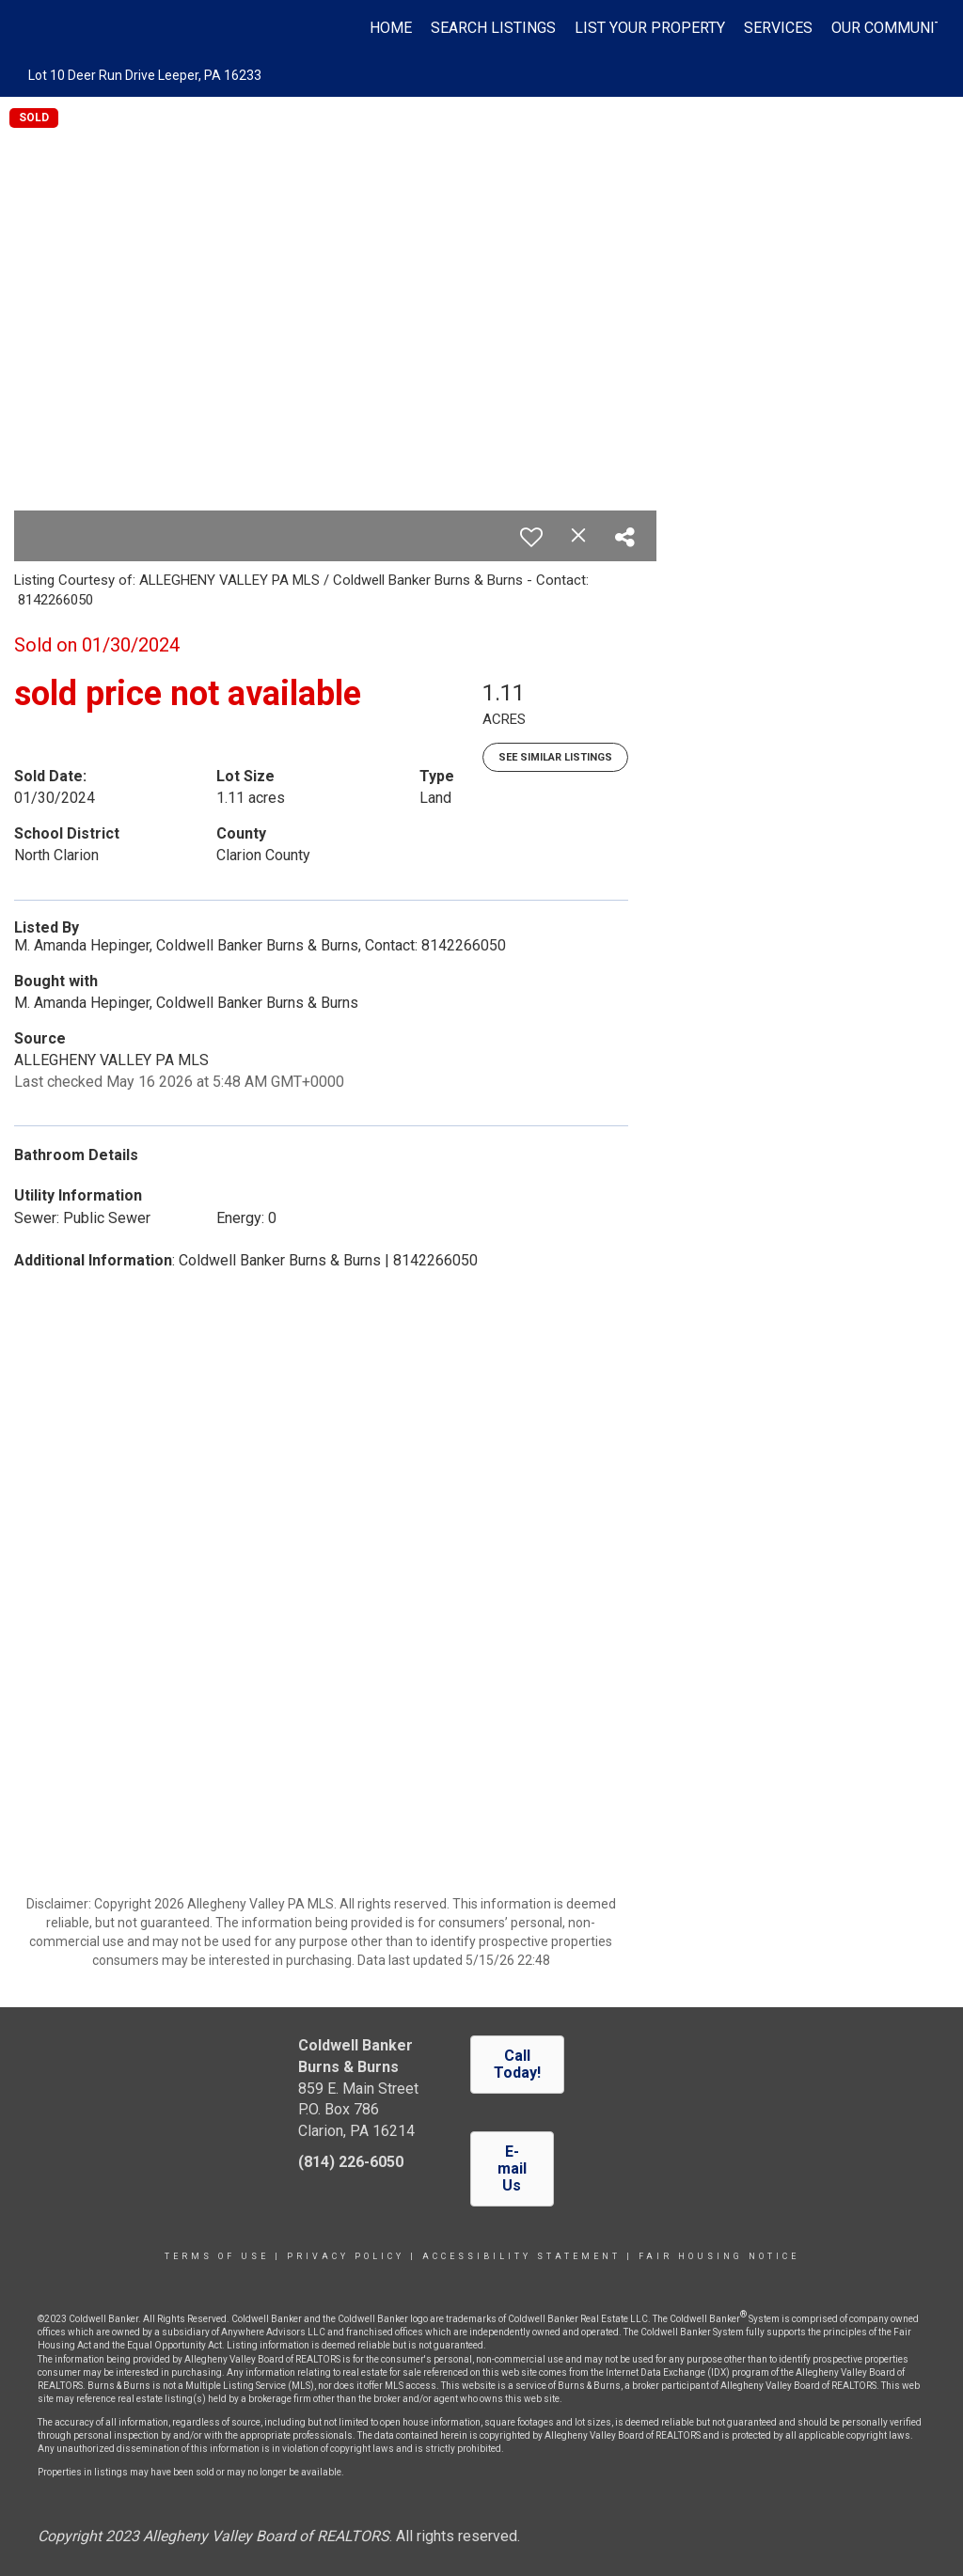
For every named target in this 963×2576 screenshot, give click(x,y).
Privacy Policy (345, 2256)
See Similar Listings (555, 757)
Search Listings (493, 28)
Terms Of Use (217, 2256)
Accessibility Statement (521, 2256)
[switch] (531, 537)
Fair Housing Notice (719, 2256)
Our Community (891, 28)
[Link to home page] (35, 28)
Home (391, 28)
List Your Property (650, 28)
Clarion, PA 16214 (356, 2131)
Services (778, 28)
